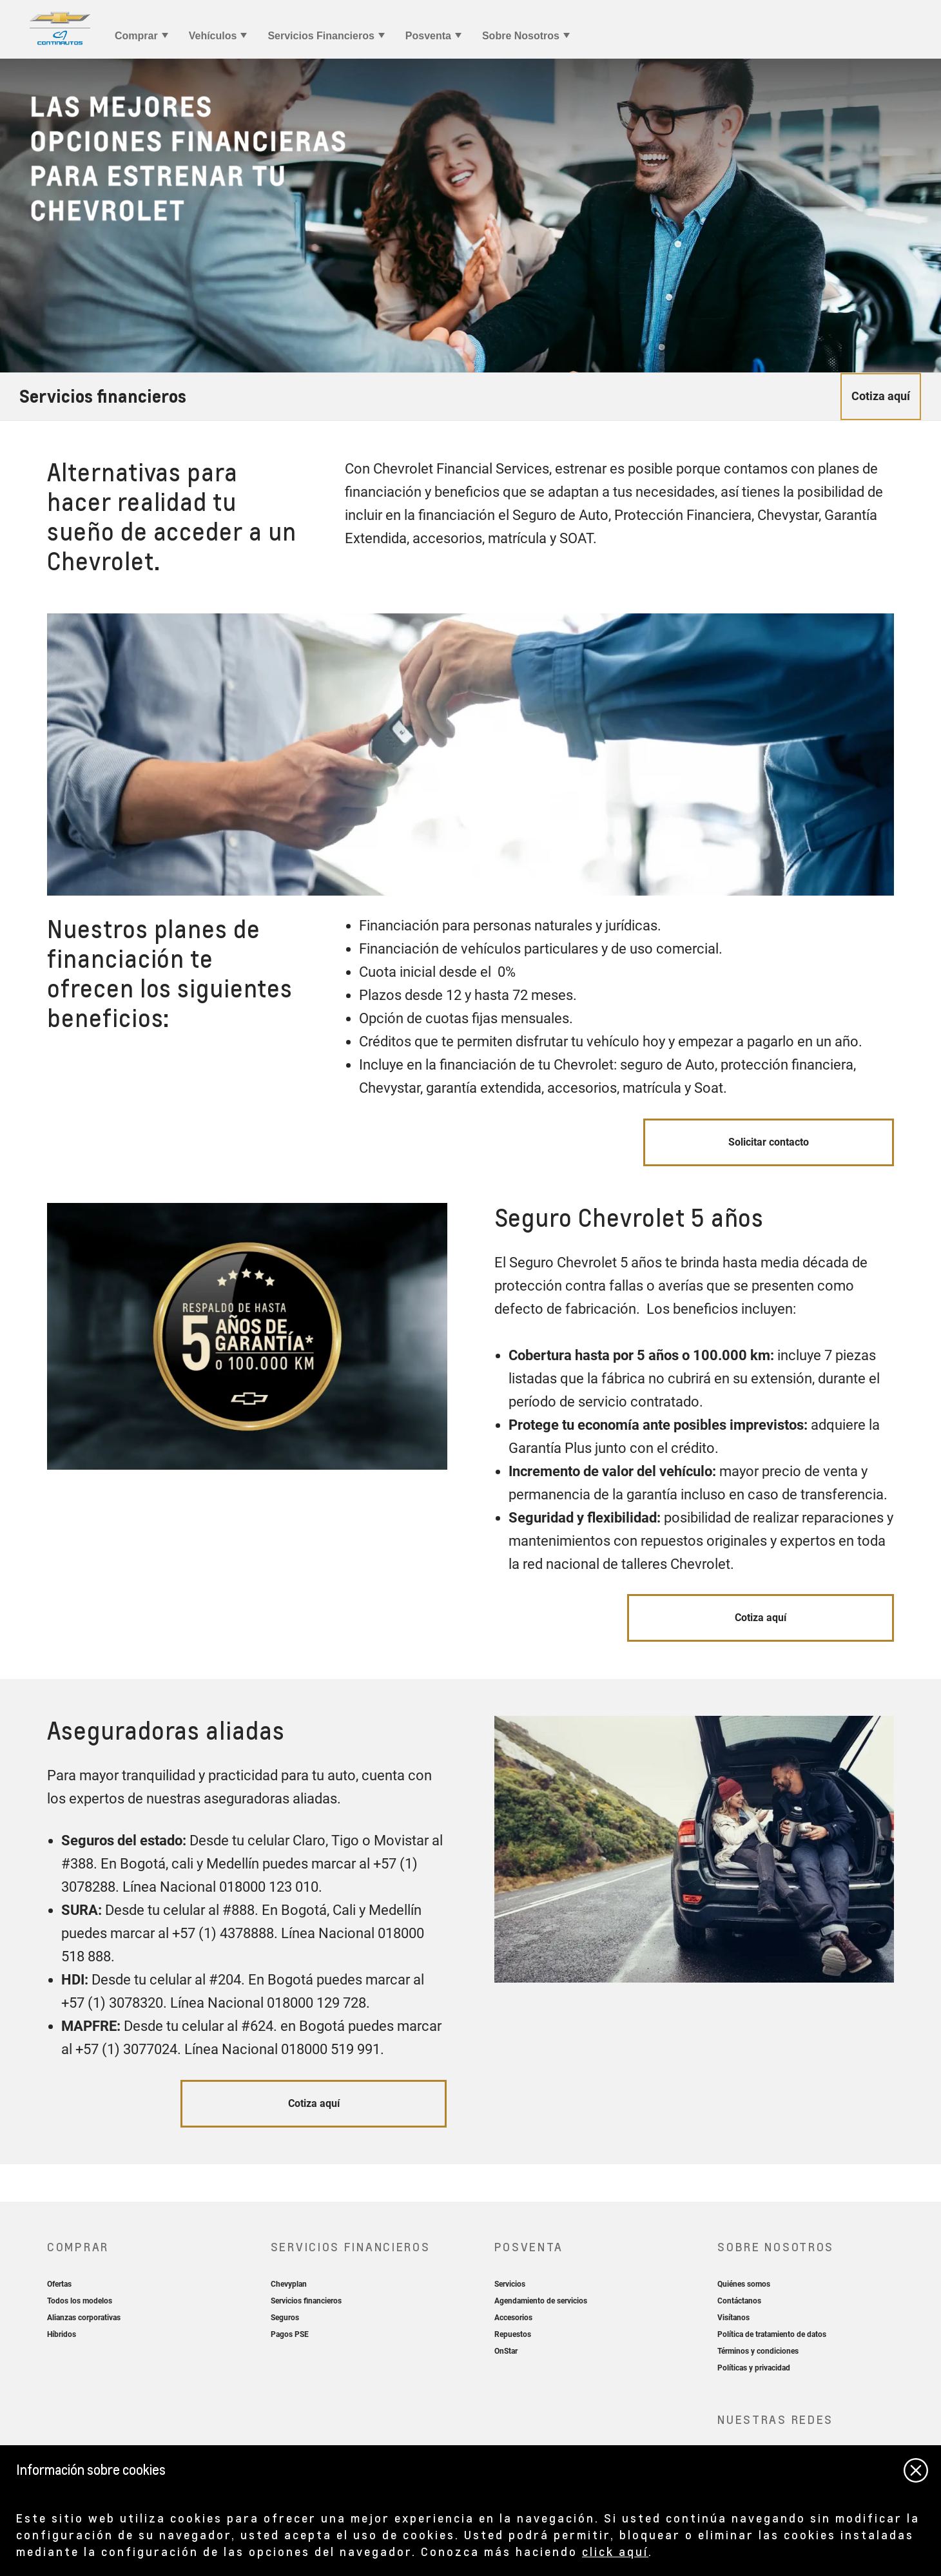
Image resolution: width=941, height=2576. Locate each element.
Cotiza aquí (760, 1617)
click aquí (615, 2551)
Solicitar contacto (768, 1142)
